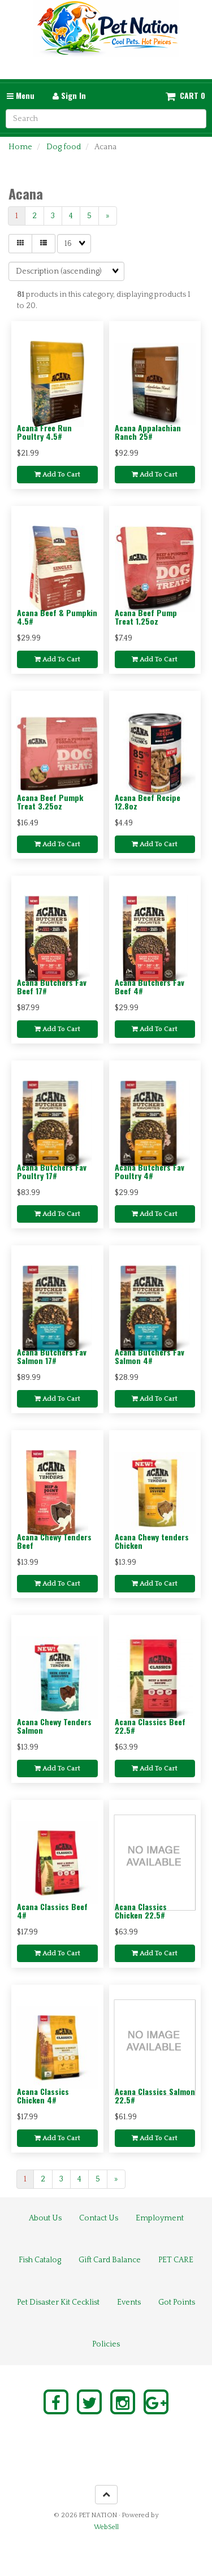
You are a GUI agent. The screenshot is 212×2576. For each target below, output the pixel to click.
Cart (189, 95)
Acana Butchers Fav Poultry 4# (149, 1171)
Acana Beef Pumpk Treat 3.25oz (50, 801)
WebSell (106, 2527)
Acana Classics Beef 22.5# (150, 1726)
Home (20, 146)
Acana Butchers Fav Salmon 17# (51, 1356)
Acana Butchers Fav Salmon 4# (149, 1356)
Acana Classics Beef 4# (52, 1910)
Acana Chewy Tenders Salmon (54, 1726)
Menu (20, 95)
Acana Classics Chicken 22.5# (141, 1910)
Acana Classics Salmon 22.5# (155, 2095)
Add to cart (57, 474)
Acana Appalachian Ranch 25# (148, 432)
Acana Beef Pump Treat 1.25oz (146, 617)
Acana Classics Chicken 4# (43, 2095)
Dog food (63, 146)
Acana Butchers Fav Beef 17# (51, 986)
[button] (185, 95)
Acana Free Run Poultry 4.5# (44, 432)
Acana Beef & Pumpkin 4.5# (57, 617)
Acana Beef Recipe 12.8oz (147, 801)
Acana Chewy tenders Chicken (152, 1541)
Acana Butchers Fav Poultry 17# (51, 1171)
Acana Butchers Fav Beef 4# (149, 986)
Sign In (69, 95)
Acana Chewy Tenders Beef (54, 1541)
